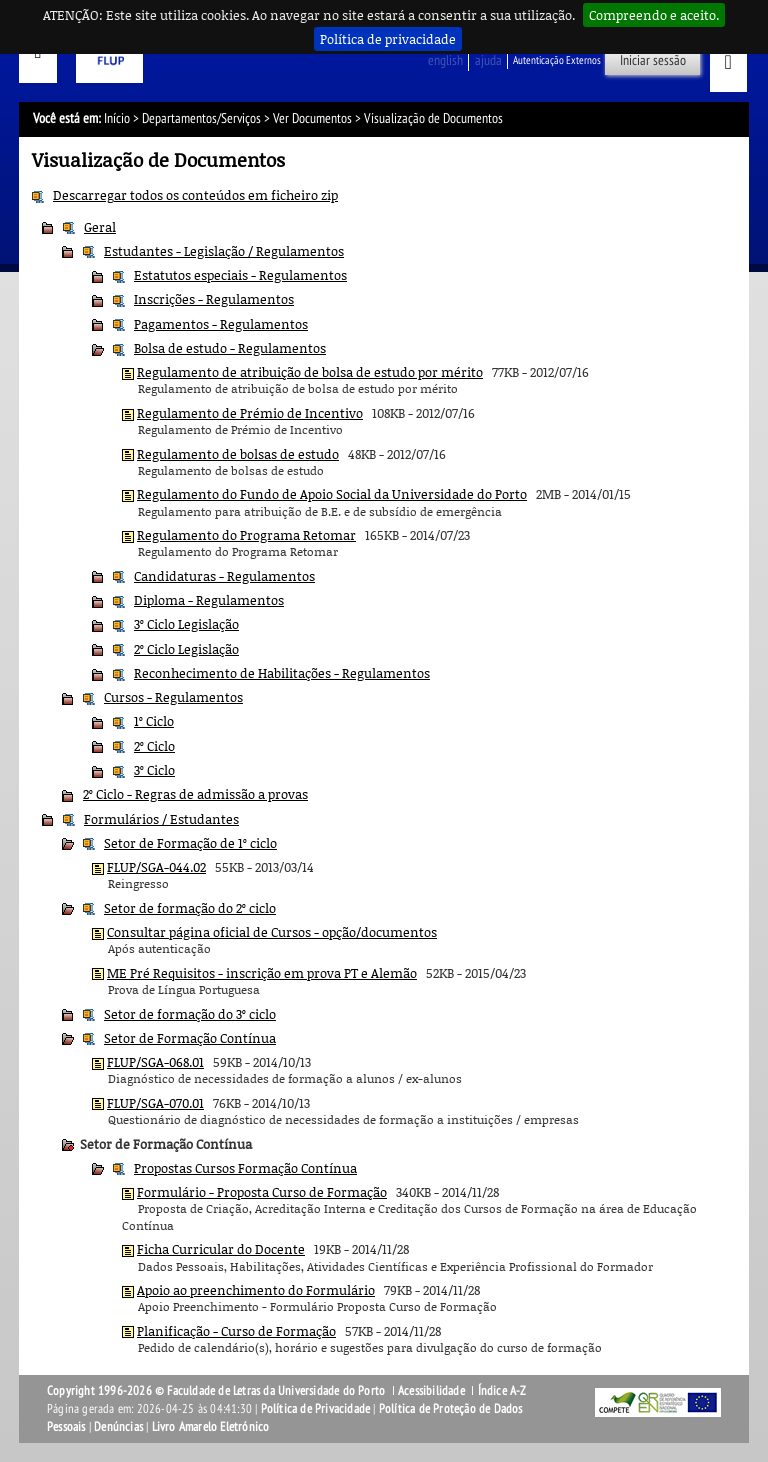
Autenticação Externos (557, 60)
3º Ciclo (154, 770)
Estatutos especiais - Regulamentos (240, 275)
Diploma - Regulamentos (209, 600)
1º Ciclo (154, 721)
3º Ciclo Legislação (186, 624)
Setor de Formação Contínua (190, 1038)
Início (117, 118)
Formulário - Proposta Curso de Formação (262, 1192)
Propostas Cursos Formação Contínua (245, 1168)
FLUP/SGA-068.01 (155, 1062)
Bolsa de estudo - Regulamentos (230, 348)
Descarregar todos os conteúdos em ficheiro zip (195, 195)
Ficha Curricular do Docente (221, 1249)
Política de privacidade (388, 39)
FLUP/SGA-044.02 (156, 867)
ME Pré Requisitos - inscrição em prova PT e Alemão (262, 973)
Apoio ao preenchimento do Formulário (256, 1290)
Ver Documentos (312, 118)
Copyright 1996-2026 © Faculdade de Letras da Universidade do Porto (217, 1391)
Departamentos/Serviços (201, 118)
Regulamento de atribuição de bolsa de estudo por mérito (310, 372)
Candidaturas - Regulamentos (224, 576)
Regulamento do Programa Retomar (246, 535)
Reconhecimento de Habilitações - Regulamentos (282, 673)
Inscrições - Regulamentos (214, 299)
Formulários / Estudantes (161, 819)
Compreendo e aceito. (654, 15)
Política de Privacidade (316, 1409)
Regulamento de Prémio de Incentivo (250, 413)
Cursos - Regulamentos (173, 697)
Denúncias (118, 1427)
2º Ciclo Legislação (186, 649)
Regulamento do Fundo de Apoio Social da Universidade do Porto (332, 494)
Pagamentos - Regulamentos (221, 324)
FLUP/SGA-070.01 (155, 1103)
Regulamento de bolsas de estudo (238, 454)
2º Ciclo (154, 746)
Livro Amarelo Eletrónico (211, 1427)
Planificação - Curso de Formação (236, 1331)
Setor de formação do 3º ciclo (190, 1014)
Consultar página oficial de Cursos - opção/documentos (272, 932)
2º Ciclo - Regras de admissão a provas (195, 794)
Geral (100, 227)
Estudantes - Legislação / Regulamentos (224, 251)
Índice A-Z (502, 1391)
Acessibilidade (431, 1391)
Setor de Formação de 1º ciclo (190, 843)
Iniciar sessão (653, 60)
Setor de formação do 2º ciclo (190, 908)
